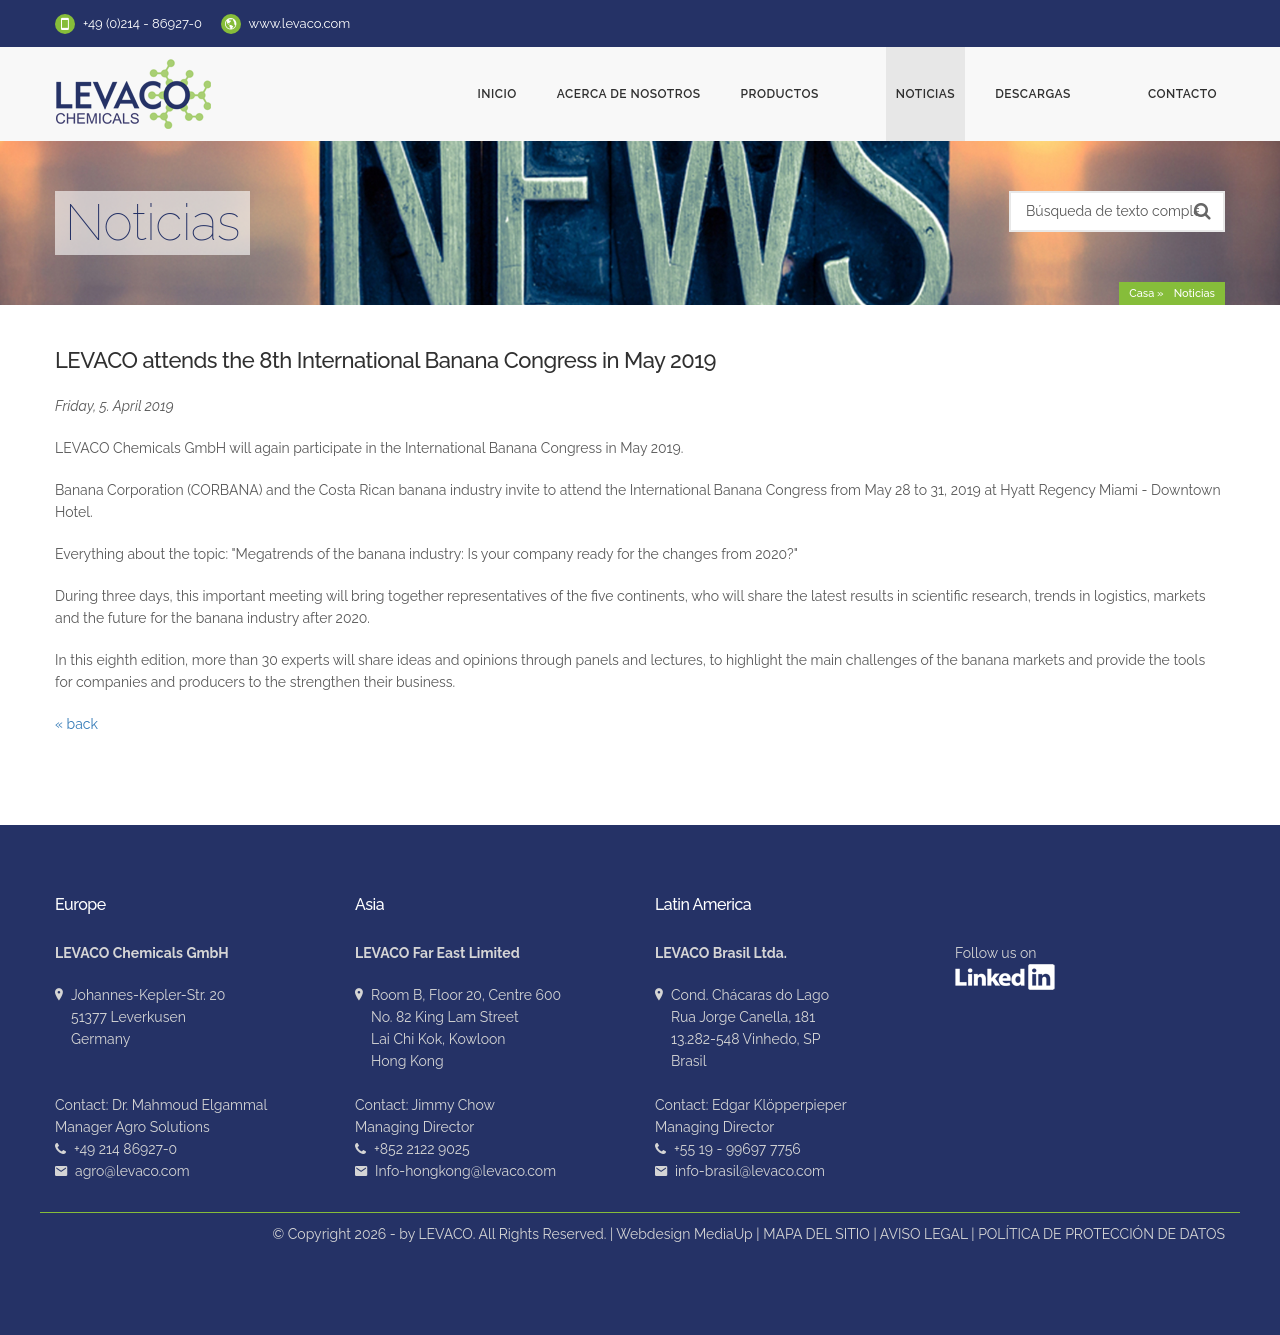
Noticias (962, 94)
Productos (853, 94)
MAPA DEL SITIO (816, 1234)
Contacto (1182, 94)
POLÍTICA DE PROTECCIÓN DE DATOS (1101, 1234)
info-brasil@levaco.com (750, 1171)
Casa (1141, 293)
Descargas (1070, 94)
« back (76, 724)
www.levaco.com (300, 23)
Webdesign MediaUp (684, 1234)
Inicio (571, 94)
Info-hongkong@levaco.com (465, 1171)
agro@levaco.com (132, 1171)
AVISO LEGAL (924, 1234)
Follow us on (1005, 967)
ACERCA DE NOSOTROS (703, 94)
